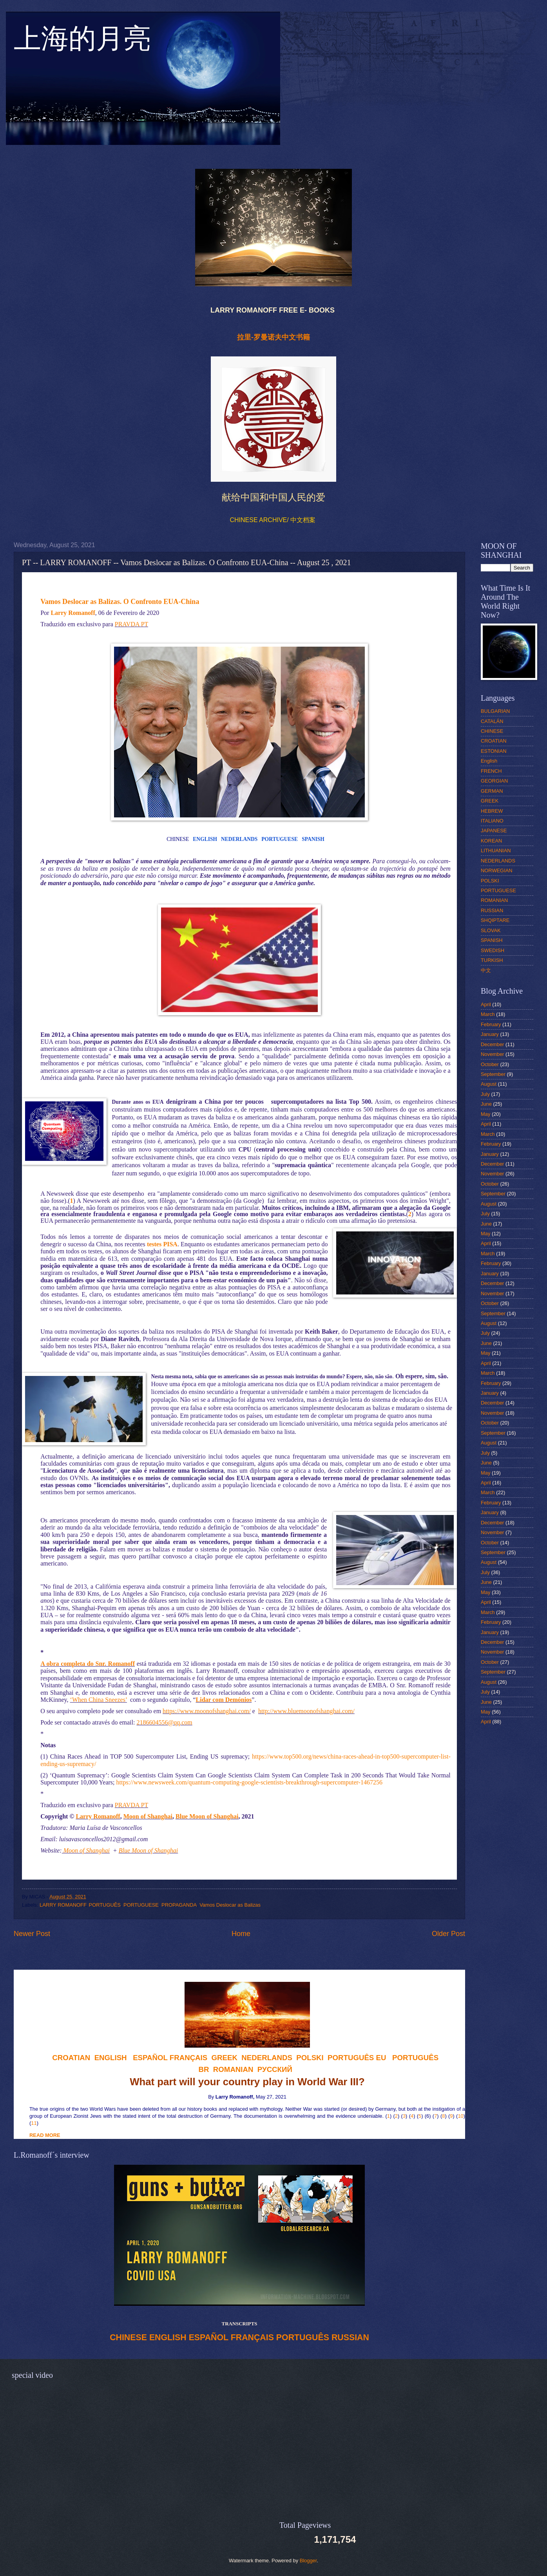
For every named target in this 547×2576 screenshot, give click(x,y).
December (492, 1044)
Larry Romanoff (73, 612)
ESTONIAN (494, 751)
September (493, 1074)
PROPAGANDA (179, 1905)
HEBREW (492, 811)
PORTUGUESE (279, 839)
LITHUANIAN (496, 850)
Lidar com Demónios (224, 1699)
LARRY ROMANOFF (63, 1905)
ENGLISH (205, 839)
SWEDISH (492, 950)
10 (460, 2116)
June (486, 1104)
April (486, 1004)
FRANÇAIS (188, 2058)
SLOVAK (491, 930)
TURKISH (492, 960)
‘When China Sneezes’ (98, 1699)
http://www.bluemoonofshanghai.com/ (306, 1711)
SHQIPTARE (495, 920)
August (488, 1084)
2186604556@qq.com (164, 1722)
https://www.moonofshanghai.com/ (207, 1711)
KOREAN (491, 841)
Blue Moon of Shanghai (207, 1816)
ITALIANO (492, 821)
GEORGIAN (494, 781)
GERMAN (492, 791)
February (491, 1024)
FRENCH (491, 771)
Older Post (448, 1934)
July (485, 1094)
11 (33, 2123)
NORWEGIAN (497, 870)
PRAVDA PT (131, 624)
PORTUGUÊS (105, 1905)
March (488, 1014)
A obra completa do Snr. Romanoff (87, 1663)
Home (241, 1934)
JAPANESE (494, 830)
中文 (486, 970)
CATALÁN (492, 721)
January (490, 1034)
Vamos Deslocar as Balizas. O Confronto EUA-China (119, 602)
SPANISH (313, 839)
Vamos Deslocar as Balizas (230, 1905)
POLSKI (490, 881)
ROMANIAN (494, 900)
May (485, 1114)
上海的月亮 (82, 43)
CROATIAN (494, 741)
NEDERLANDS (239, 839)
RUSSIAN (350, 2337)
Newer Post (32, 1934)
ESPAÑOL (208, 2337)
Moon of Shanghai (147, 1816)
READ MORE (44, 2135)
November (492, 1054)
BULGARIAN (495, 711)
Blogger (308, 2560)
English (489, 761)
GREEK (489, 801)
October (490, 1064)
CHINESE (128, 2337)
